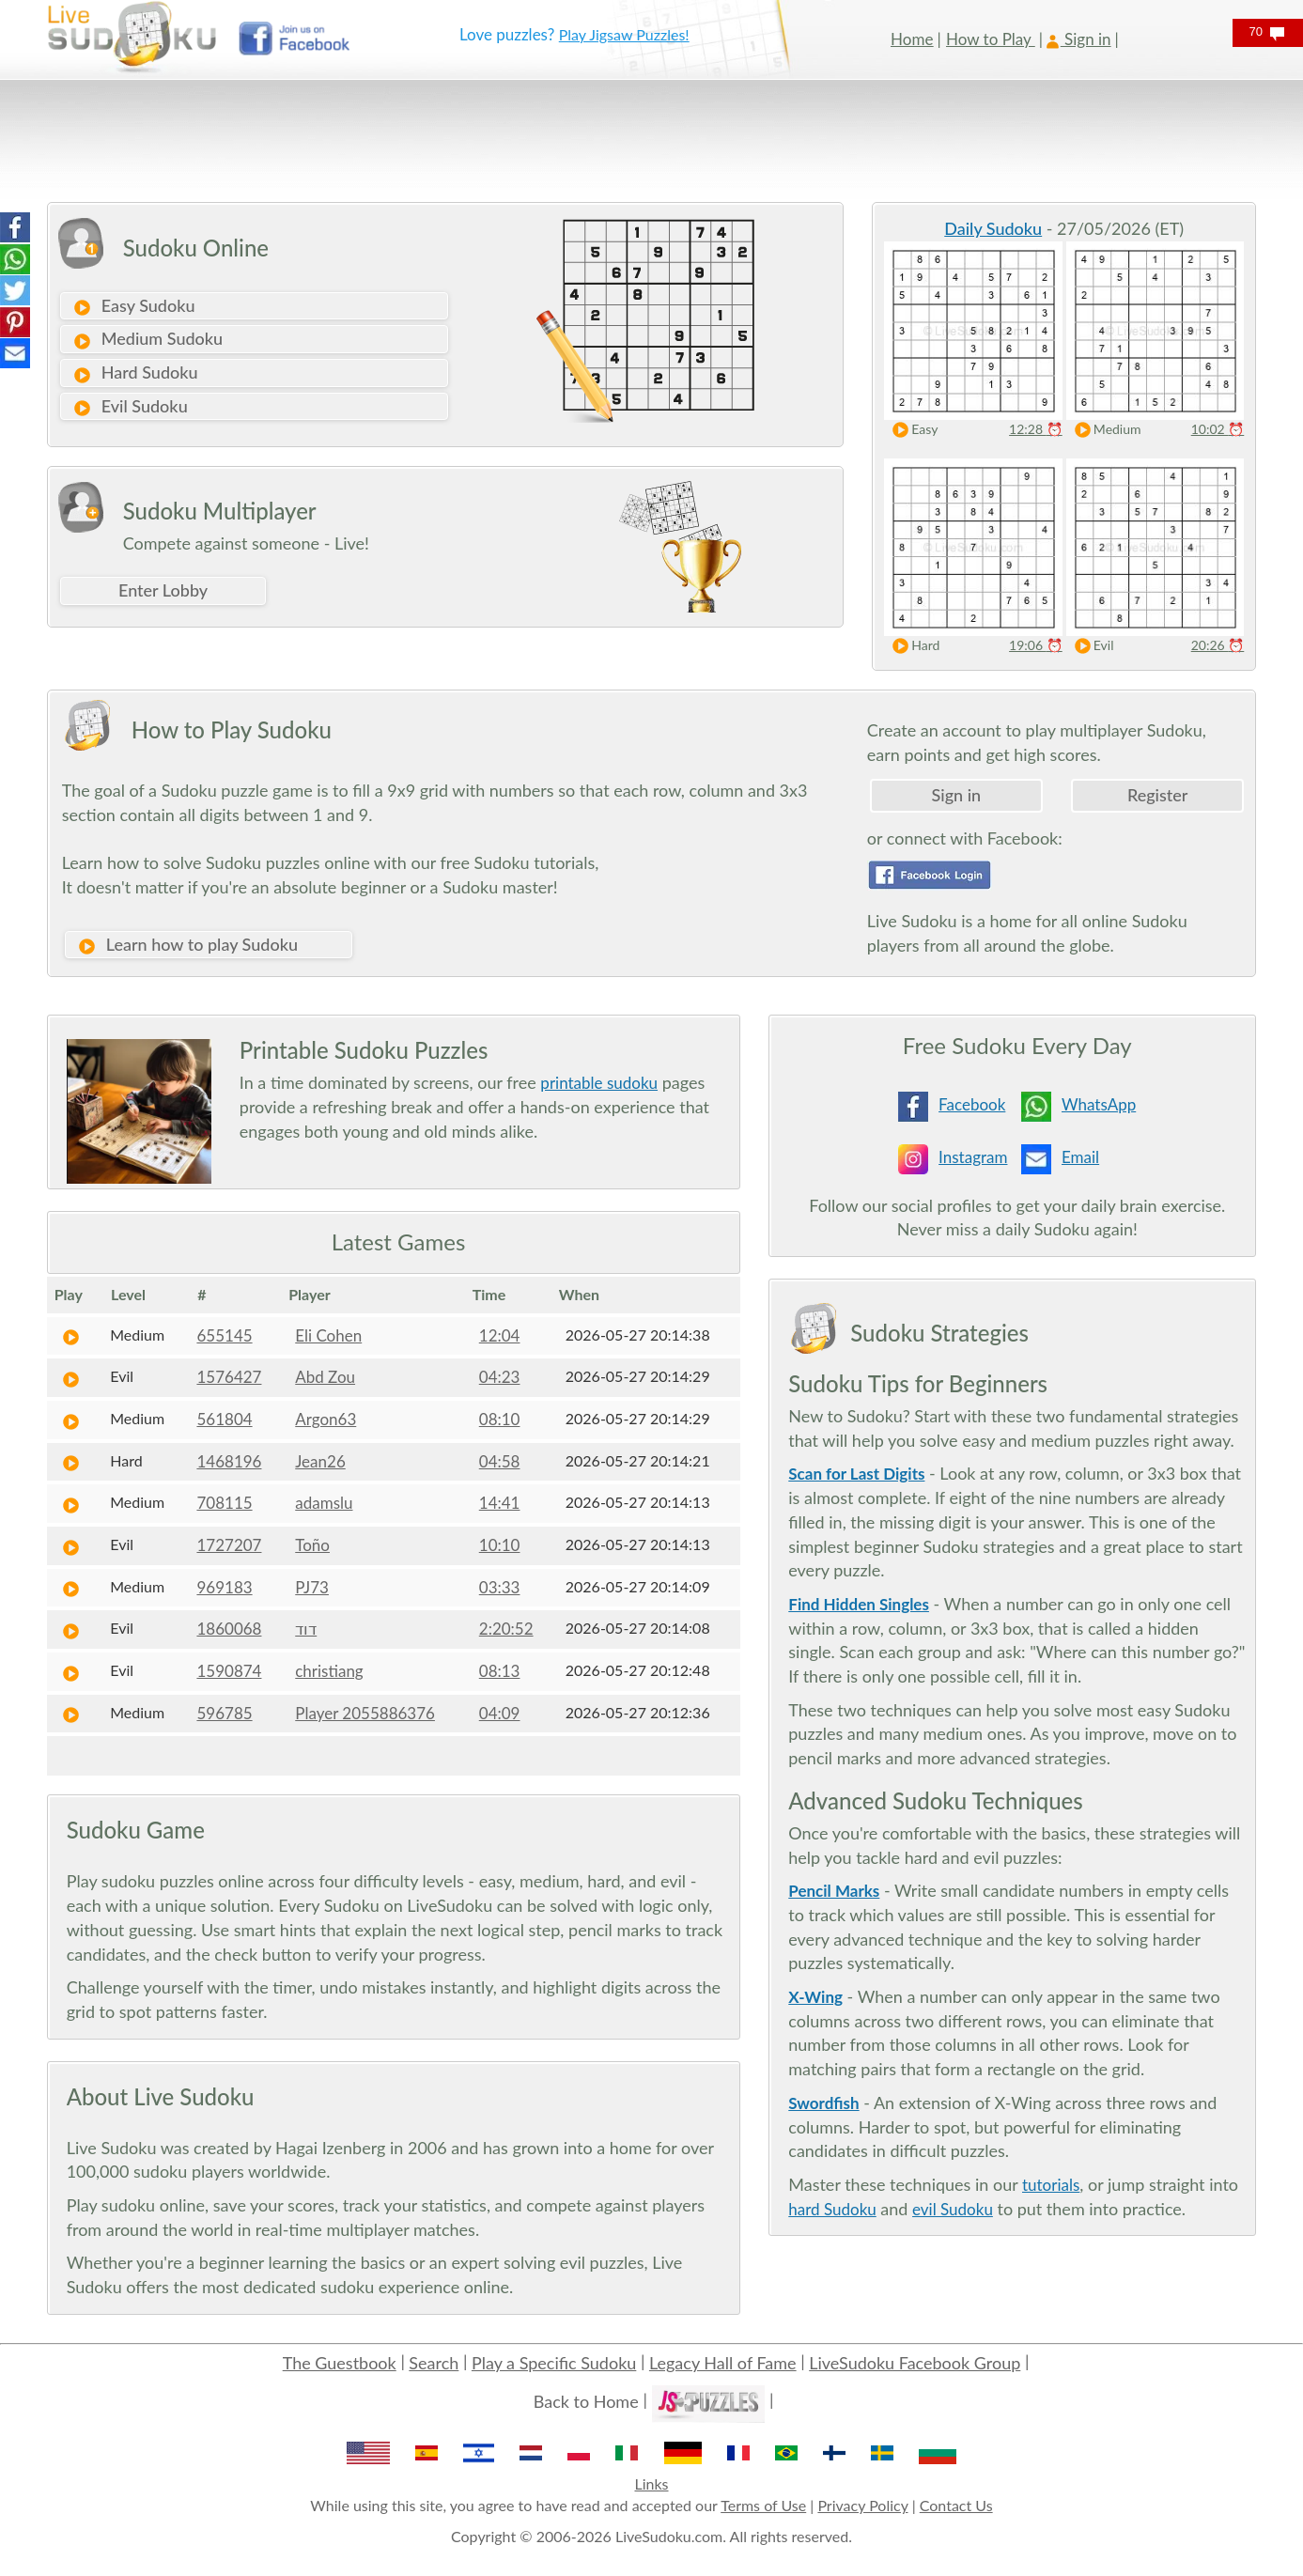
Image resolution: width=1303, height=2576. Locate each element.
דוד (306, 1628)
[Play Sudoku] (71, 1335)
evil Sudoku (952, 2209)
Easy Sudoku (133, 306)
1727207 (228, 1545)
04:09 (499, 1713)
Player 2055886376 (365, 1713)
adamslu (323, 1503)
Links (651, 2483)
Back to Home (586, 2401)
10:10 (499, 1545)
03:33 (499, 1587)
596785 (224, 1713)
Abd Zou (325, 1377)
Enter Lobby (163, 590)
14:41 (499, 1503)
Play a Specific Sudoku (554, 2362)
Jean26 (320, 1461)
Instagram (972, 1157)
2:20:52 (506, 1628)
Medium (1103, 430)
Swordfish (823, 2103)
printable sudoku (599, 1083)
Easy (911, 430)
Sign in (957, 794)
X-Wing (815, 1997)
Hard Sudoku (135, 373)
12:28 (1036, 429)
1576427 (228, 1377)
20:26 (1218, 645)
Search (433, 2362)
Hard (911, 646)
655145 (224, 1335)
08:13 (499, 1671)
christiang (329, 1671)
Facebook (971, 1104)
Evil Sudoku (130, 407)
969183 (224, 1587)
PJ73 (312, 1587)
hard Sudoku (832, 2209)
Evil (1090, 646)
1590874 (228, 1671)
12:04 (499, 1335)
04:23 (499, 1377)
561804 (224, 1419)
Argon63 (325, 1419)
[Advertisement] (596, 141)
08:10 (499, 1419)
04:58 (499, 1461)
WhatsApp (1099, 1104)
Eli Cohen (328, 1335)
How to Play (990, 39)
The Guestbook (339, 2362)
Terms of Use (763, 2505)
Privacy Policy (862, 2505)
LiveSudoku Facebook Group (914, 2362)
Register (1157, 794)
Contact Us (956, 2505)
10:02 (1218, 429)
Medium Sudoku (147, 339)
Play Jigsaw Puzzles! (624, 34)
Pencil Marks (833, 1891)
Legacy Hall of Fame (723, 2362)
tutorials (1050, 2185)
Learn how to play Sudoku (187, 945)
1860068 (228, 1628)
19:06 (1036, 645)
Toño (312, 1545)
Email (1080, 1157)
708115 (224, 1503)
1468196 (228, 1461)
